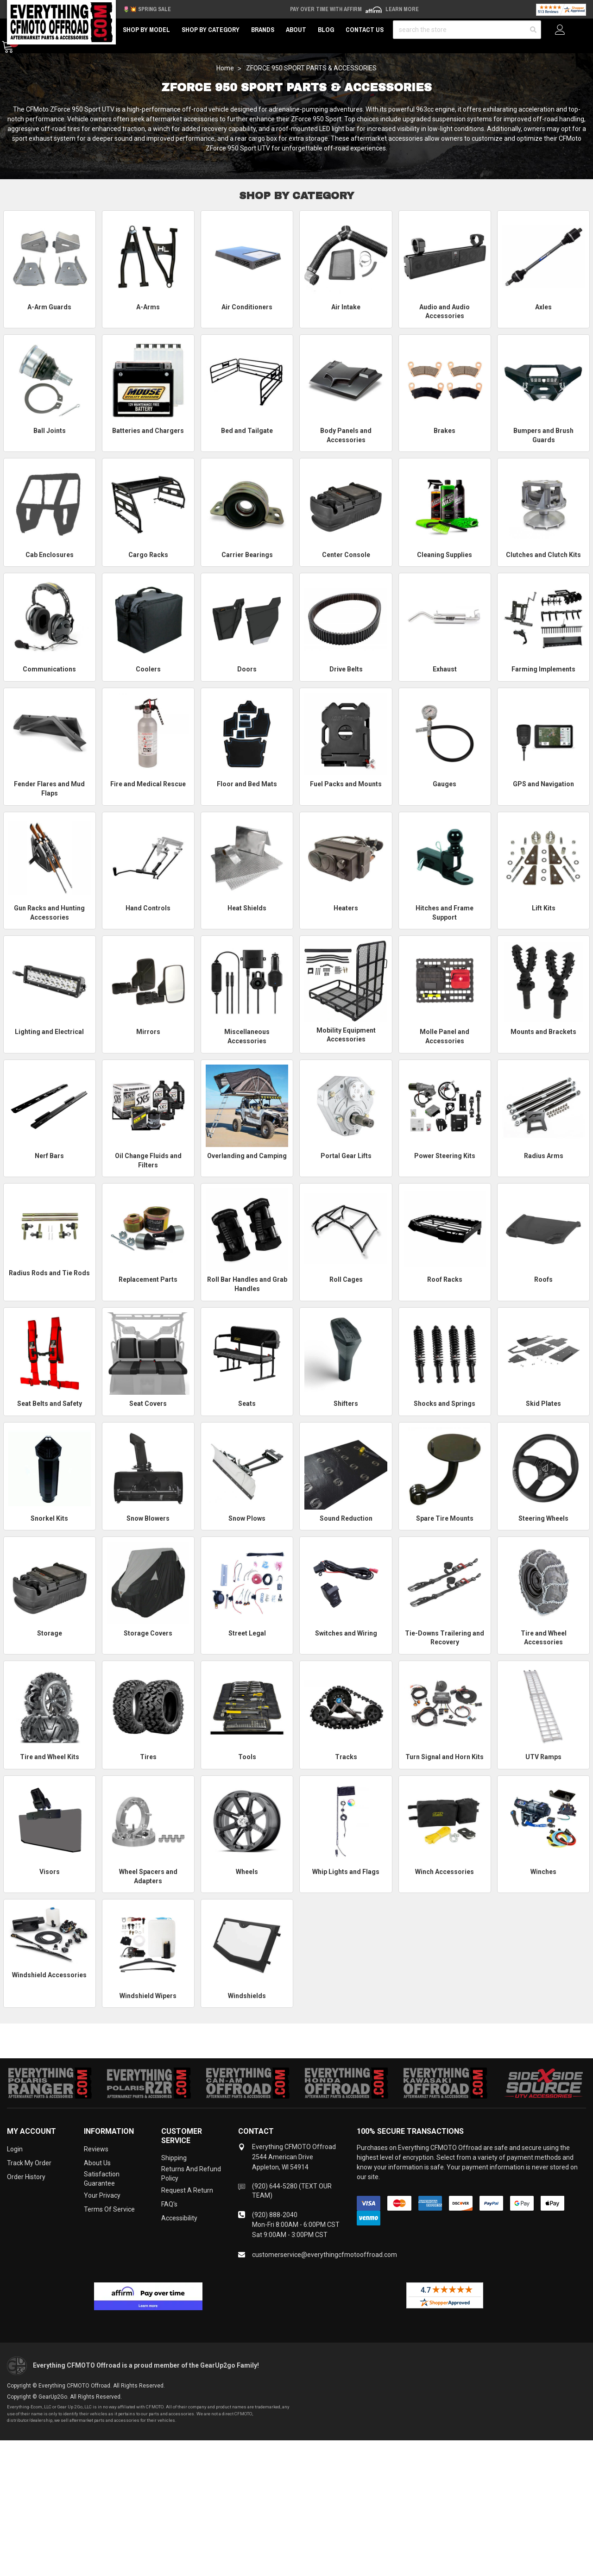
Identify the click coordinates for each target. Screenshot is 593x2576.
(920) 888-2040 (274, 2215)
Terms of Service (109, 2209)
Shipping (174, 2158)
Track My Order (29, 2163)
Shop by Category (211, 29)
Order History (26, 2177)
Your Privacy (102, 2195)
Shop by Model (146, 29)
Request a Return (187, 2190)
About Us (97, 2163)
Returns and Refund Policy (191, 2173)
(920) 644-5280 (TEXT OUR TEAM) (292, 2190)
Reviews (96, 2149)
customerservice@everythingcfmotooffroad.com (324, 2254)
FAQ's (169, 2204)
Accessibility (179, 2218)
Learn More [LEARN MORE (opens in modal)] (402, 9)
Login (15, 2149)
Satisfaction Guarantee (102, 2178)
